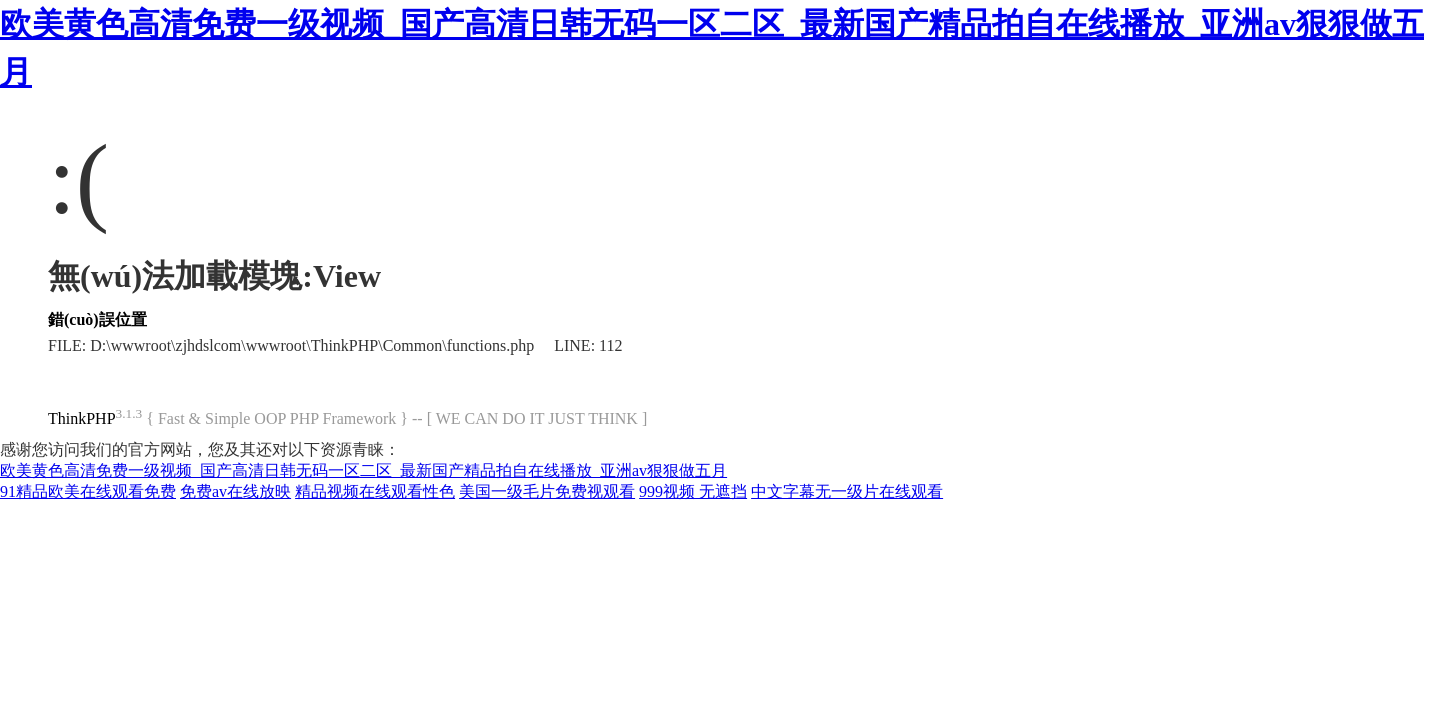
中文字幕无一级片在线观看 (847, 491)
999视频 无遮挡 (693, 491)
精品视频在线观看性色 (375, 491)
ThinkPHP (82, 418)
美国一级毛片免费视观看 (547, 491)
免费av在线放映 (235, 491)
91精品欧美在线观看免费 (88, 491)
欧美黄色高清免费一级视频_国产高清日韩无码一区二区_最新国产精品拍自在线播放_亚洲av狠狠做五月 (363, 470)
